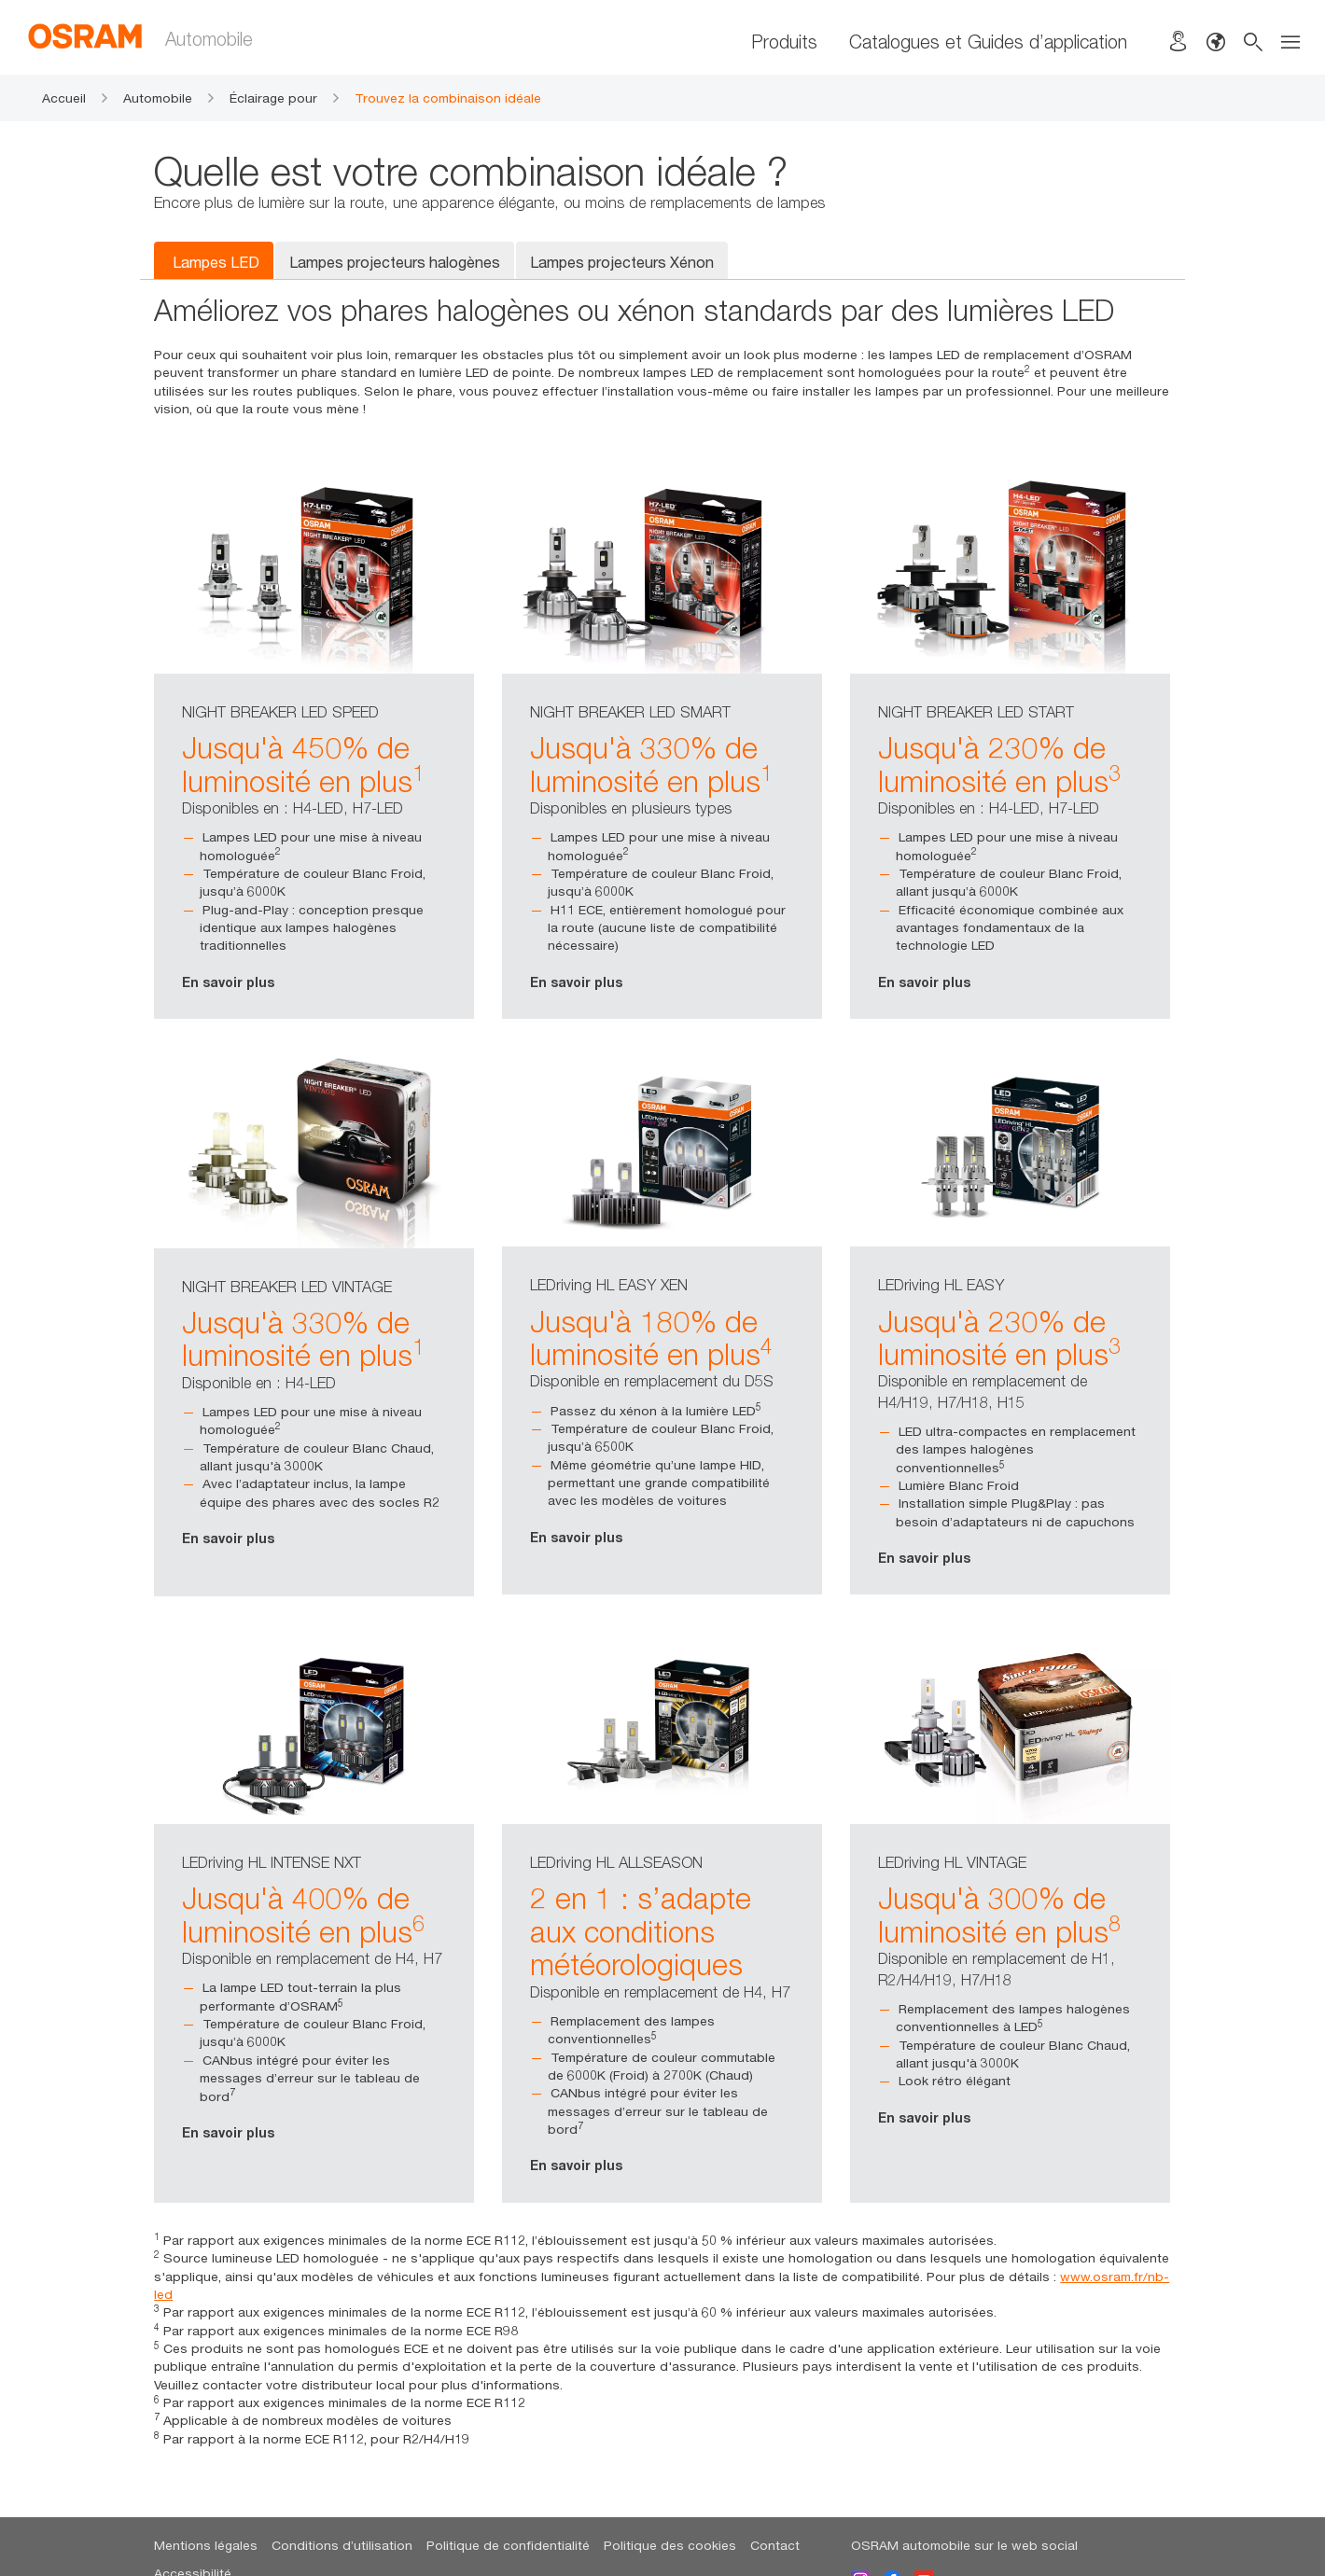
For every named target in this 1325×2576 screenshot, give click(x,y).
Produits (784, 41)
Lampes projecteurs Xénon (622, 262)
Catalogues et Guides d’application (988, 41)
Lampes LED (216, 262)
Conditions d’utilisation (342, 2545)
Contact (775, 2545)
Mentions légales (206, 2545)
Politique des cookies (670, 2545)
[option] (314, 745)
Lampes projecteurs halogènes (394, 262)
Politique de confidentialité (508, 2545)
